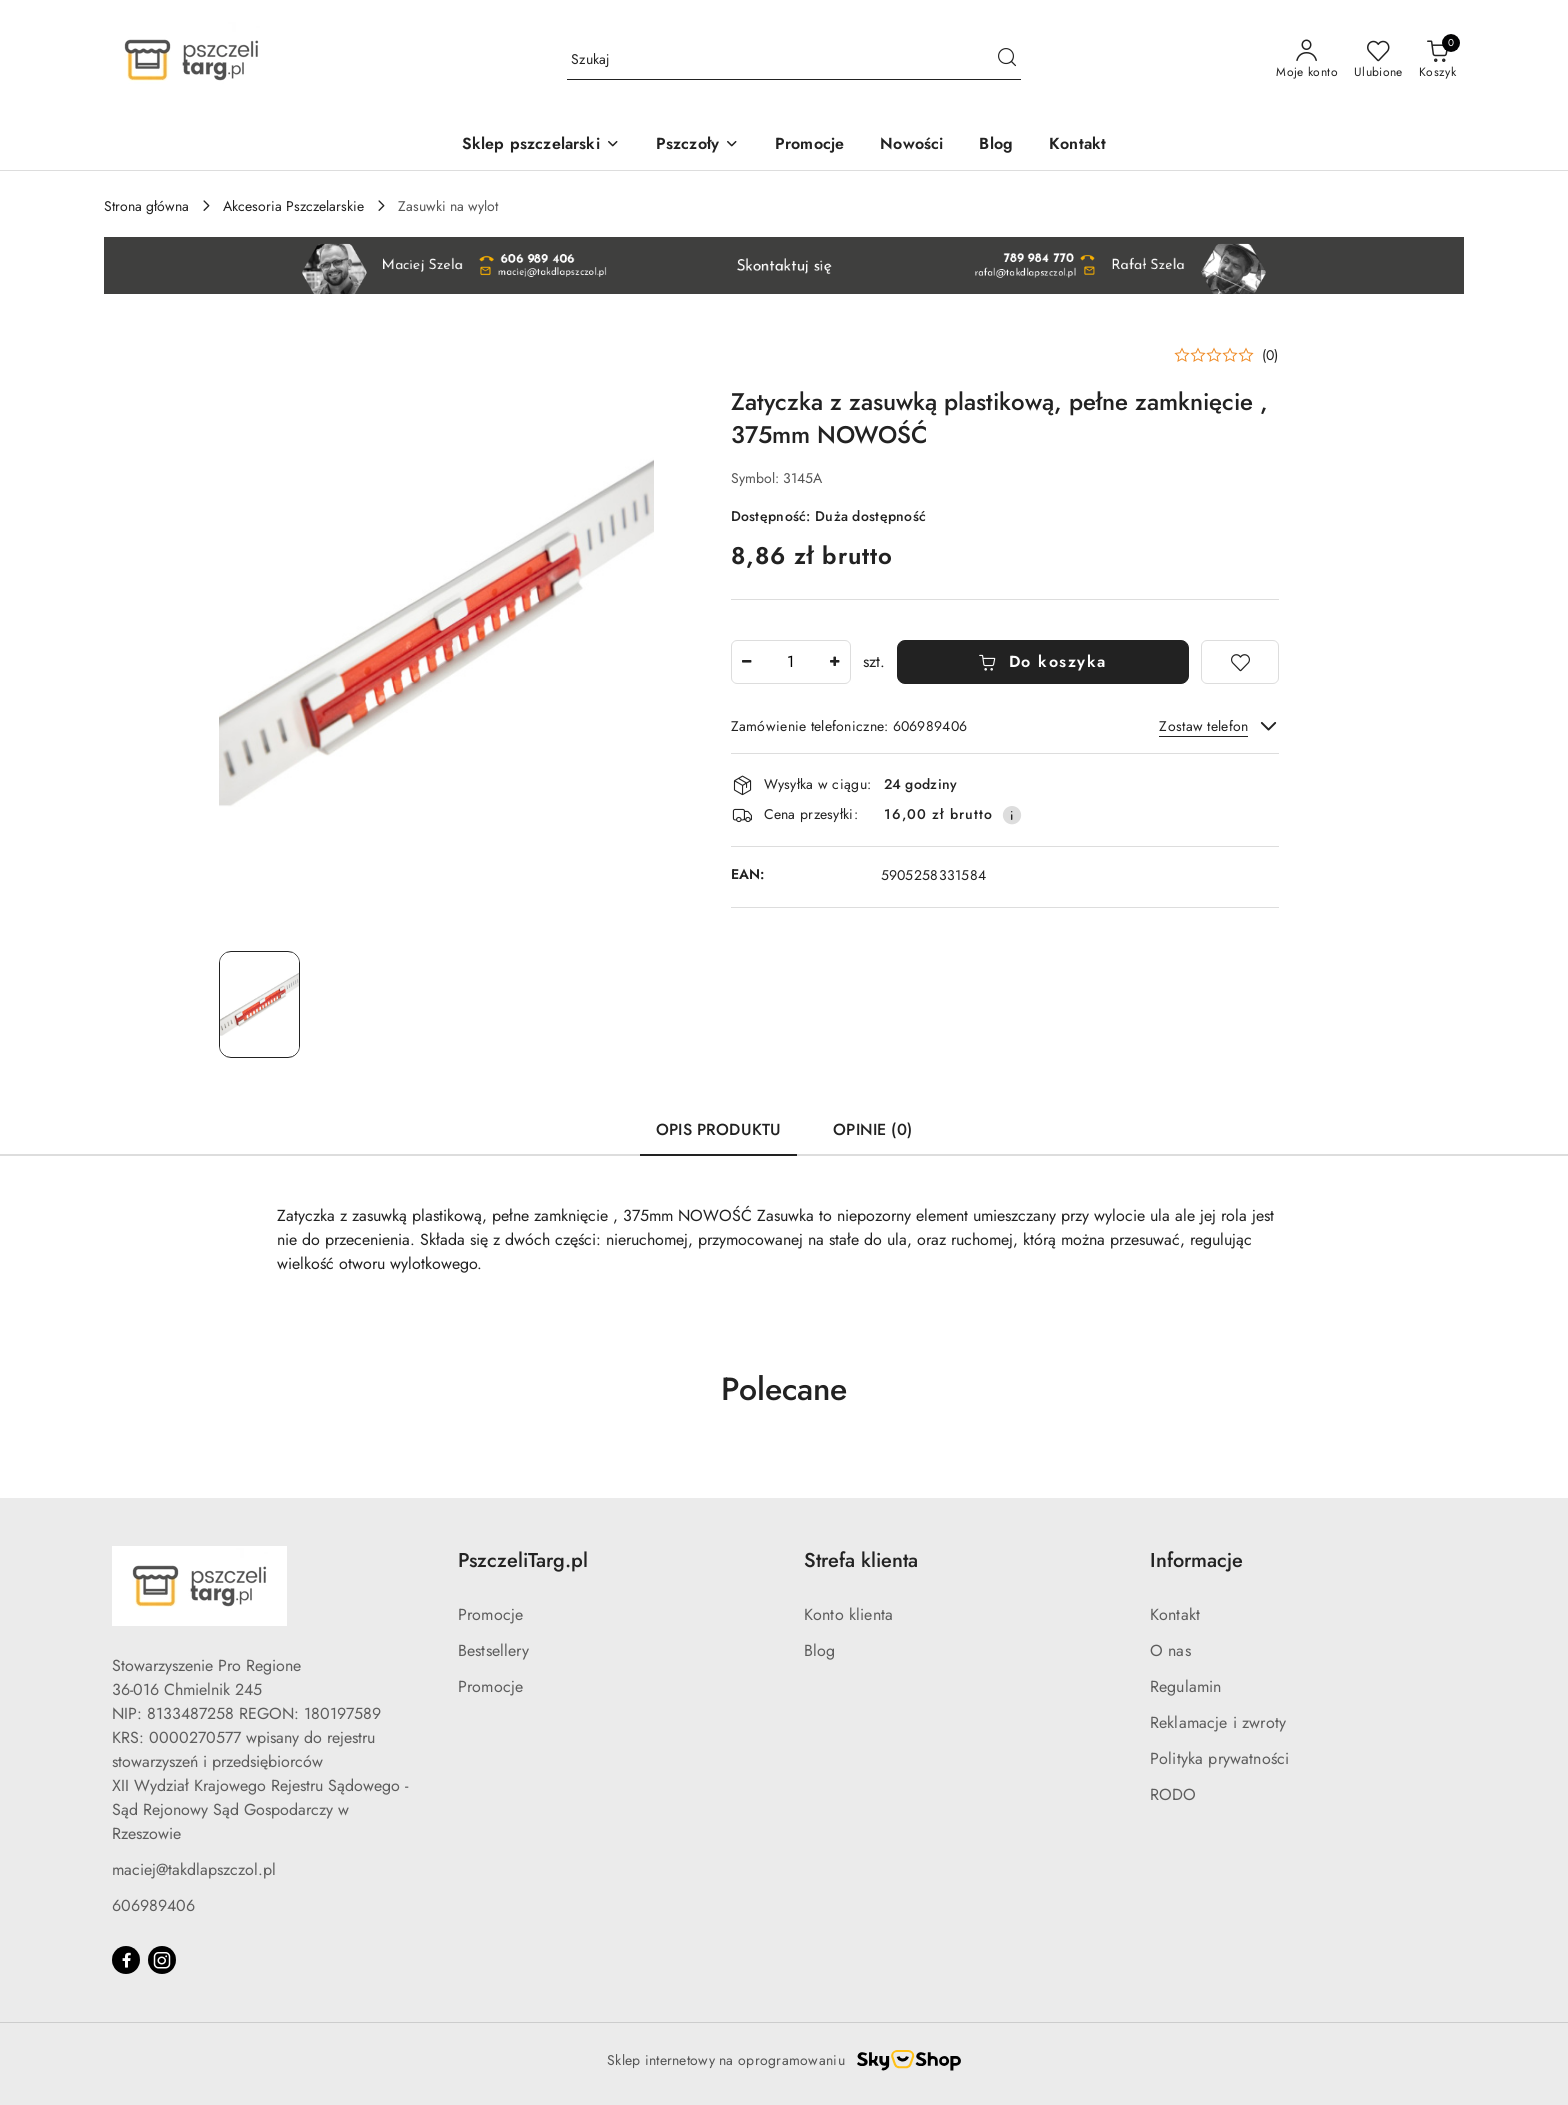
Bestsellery (493, 1650)
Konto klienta (848, 1614)
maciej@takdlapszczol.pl (194, 1869)
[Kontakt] (1077, 145)
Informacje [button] (1196, 1560)
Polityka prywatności (1219, 1758)
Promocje (490, 1614)
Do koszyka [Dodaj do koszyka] (1042, 661)
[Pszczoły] (697, 145)
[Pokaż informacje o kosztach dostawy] (1012, 815)
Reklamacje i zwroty (1218, 1722)
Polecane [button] (784, 1389)
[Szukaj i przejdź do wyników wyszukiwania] (1007, 60)
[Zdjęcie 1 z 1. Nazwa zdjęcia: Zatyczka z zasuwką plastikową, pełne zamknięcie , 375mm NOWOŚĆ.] (259, 1004)
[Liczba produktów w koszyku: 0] (1437, 60)
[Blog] (996, 145)
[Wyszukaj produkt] (794, 60)
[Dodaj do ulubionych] (1240, 662)
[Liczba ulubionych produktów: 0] (1378, 60)
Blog (820, 1650)
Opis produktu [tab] (718, 1129)
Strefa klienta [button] (861, 1560)
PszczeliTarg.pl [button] (523, 1560)
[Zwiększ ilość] (835, 662)
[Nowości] (911, 145)
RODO (1173, 1794)
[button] (1226, 355)
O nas (1170, 1650)
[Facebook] (126, 1960)
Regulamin (1185, 1686)
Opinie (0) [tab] (872, 1129)
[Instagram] (162, 1960)
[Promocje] (809, 145)
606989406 (153, 1905)
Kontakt (1175, 1614)
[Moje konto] (1307, 60)
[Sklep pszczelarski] (541, 145)
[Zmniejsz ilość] (747, 662)
